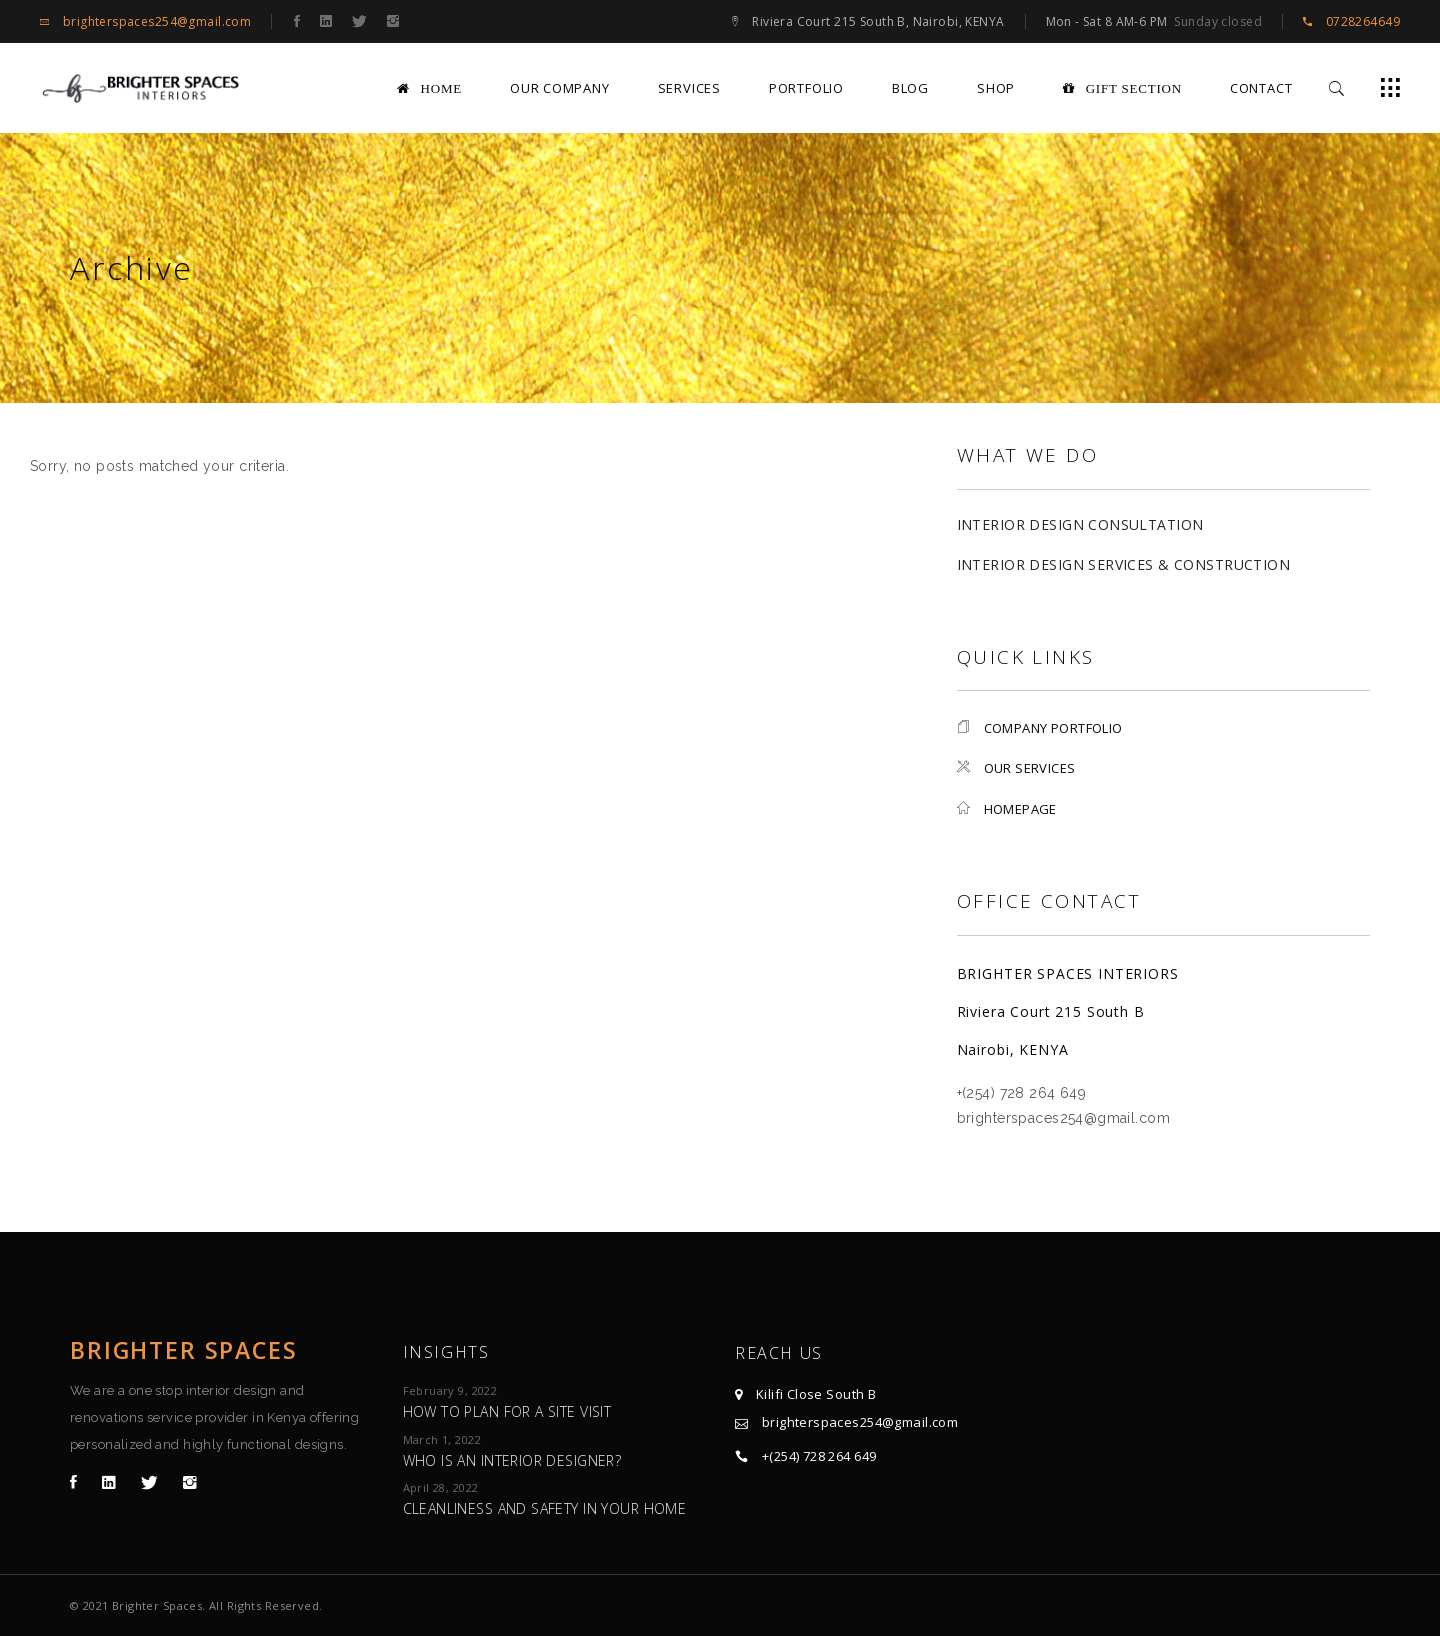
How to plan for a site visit (507, 1411)
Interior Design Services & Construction (1123, 564)
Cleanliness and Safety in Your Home (545, 1508)
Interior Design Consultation (1080, 524)
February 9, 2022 (450, 1390)
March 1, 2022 (442, 1439)
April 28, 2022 (441, 1487)
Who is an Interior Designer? (512, 1460)
